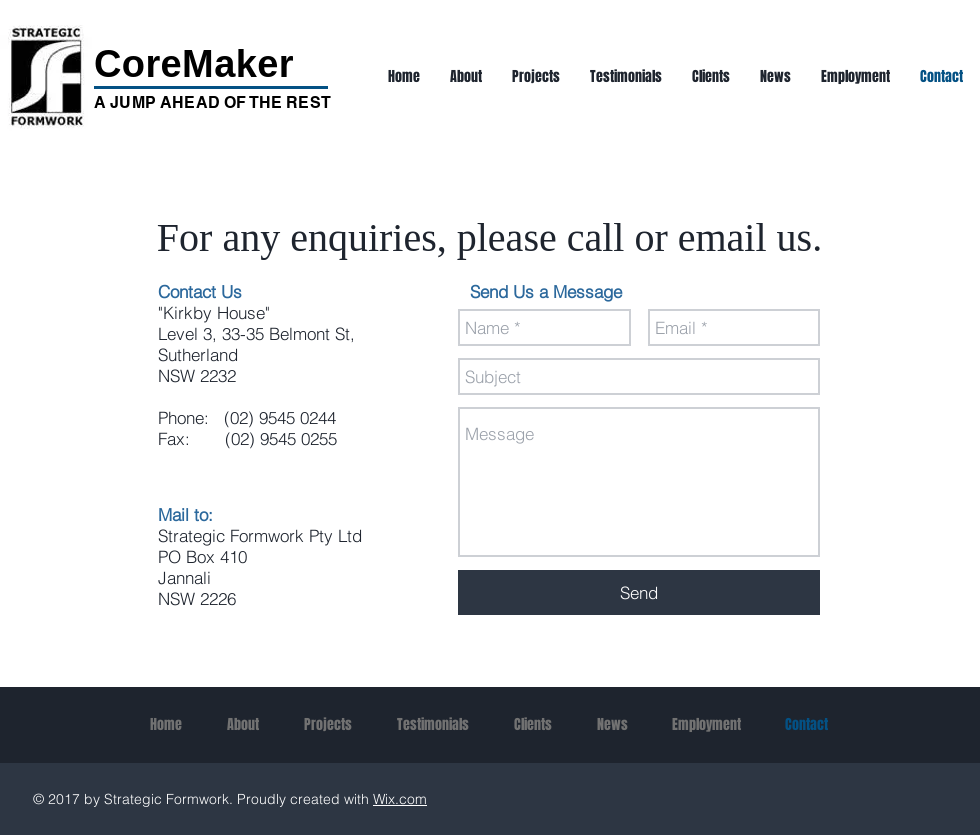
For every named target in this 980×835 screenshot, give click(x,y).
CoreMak (175, 64)
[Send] (639, 592)
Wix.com (400, 799)
